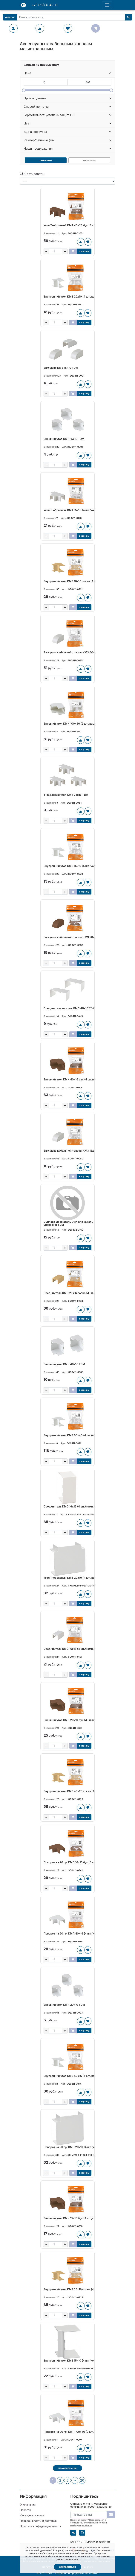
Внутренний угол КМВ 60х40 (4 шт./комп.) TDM (76, 1435)
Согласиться (67, 2566)
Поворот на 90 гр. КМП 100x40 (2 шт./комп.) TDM (77, 2431)
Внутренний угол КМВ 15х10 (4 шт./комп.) (71, 2360)
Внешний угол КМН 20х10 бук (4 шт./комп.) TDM (76, 1720)
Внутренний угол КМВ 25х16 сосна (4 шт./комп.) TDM (79, 2289)
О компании (28, 2504)
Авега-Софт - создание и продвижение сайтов (67, 2573)
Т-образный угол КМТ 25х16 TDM (66, 794)
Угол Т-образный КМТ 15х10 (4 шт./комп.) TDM (75, 510)
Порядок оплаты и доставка (38, 2520)
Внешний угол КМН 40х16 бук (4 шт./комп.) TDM (76, 1079)
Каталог (10, 17)
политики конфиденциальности (88, 2524)
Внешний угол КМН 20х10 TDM (64, 2004)
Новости (25, 2510)
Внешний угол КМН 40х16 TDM (64, 1364)
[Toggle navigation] (107, 5)
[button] (67, 73)
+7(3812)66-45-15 (44, 5)
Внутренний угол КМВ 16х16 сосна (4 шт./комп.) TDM (79, 581)
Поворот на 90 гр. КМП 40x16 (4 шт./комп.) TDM (76, 1933)
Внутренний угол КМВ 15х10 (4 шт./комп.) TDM (75, 866)
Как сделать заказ (32, 2515)
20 (82, 2480)
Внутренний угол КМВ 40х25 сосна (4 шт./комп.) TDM (80, 1791)
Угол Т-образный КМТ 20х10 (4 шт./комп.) (72, 1577)
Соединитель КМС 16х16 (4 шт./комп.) (69, 1506)
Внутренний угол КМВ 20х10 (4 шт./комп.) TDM (75, 296)
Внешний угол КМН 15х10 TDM (64, 438)
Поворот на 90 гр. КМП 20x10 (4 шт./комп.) (72, 2147)
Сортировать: (32, 174)
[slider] (24, 90)
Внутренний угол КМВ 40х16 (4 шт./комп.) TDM (75, 2075)
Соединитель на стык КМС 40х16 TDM (69, 1008)
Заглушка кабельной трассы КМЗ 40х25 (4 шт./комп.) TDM (83, 652)
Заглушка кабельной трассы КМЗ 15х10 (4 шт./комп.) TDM (83, 1150)
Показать (45, 160)
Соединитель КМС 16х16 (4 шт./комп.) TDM (73, 1648)
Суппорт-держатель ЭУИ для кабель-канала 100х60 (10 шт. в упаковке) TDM (85, 1223)
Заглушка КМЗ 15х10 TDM (61, 367)
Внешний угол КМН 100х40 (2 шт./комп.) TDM (74, 723)
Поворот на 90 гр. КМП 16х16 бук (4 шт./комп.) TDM (78, 1862)
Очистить (89, 160)
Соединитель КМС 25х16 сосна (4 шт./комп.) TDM (77, 1293)
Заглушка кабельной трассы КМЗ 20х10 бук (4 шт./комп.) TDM (86, 937)
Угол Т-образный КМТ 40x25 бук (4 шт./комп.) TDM (78, 225)
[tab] (67, 65)
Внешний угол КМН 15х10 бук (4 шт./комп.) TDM (76, 2218)
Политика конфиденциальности (40, 2526)
